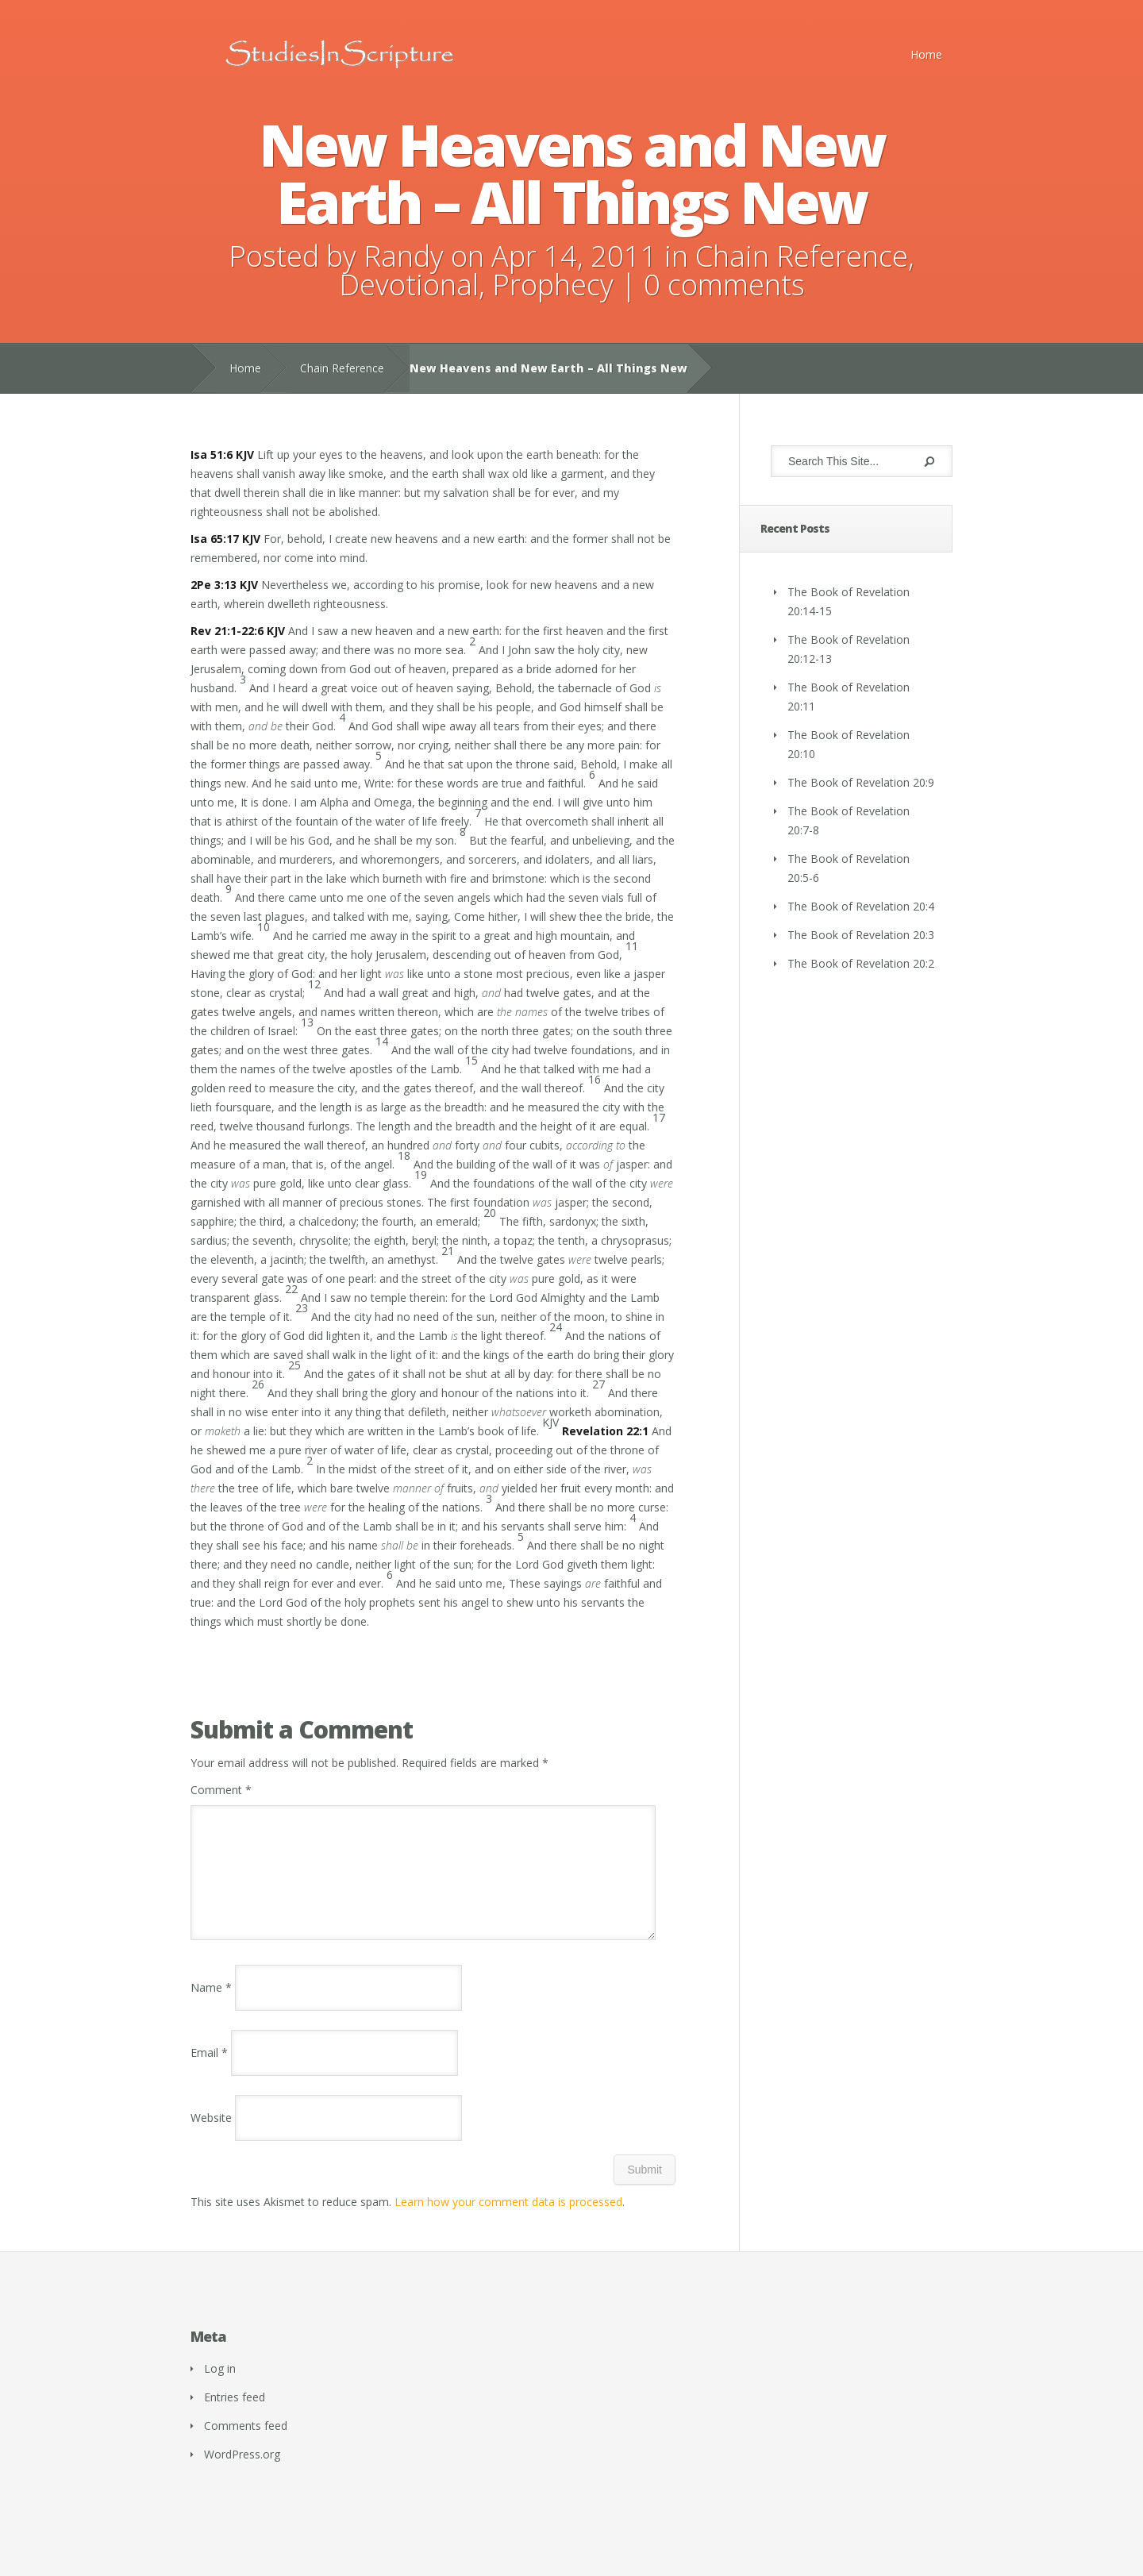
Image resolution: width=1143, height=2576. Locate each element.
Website (211, 2136)
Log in (220, 2387)
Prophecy (553, 284)
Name (211, 2006)
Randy (404, 256)
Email (209, 2071)
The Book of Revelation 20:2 (860, 963)
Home (926, 54)
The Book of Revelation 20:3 (860, 934)
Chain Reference (801, 256)
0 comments (724, 284)
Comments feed (245, 2444)
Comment (221, 1789)
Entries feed (234, 2416)
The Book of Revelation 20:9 (860, 782)
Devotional (409, 284)
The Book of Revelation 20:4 (860, 906)
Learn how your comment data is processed (508, 2220)
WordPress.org (242, 2473)
